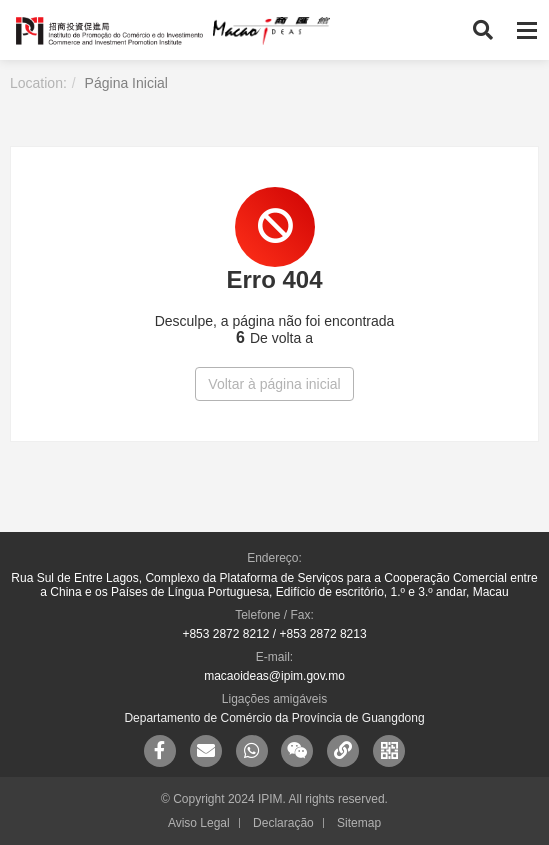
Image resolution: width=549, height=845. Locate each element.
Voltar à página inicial (274, 384)
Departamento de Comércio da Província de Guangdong (274, 718)
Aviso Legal (199, 823)
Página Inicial (126, 83)
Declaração (283, 823)
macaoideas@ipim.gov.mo (274, 676)
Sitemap (359, 823)
